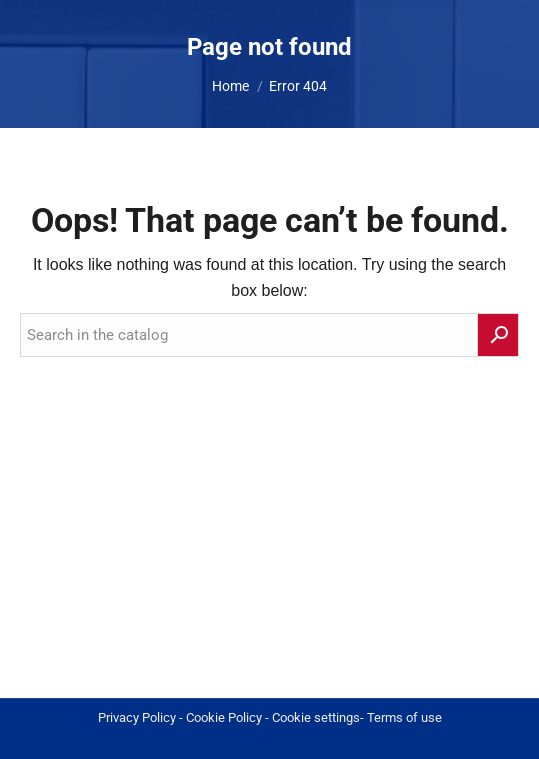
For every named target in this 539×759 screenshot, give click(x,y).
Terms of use (404, 717)
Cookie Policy (224, 717)
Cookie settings (316, 717)
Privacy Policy (137, 717)
